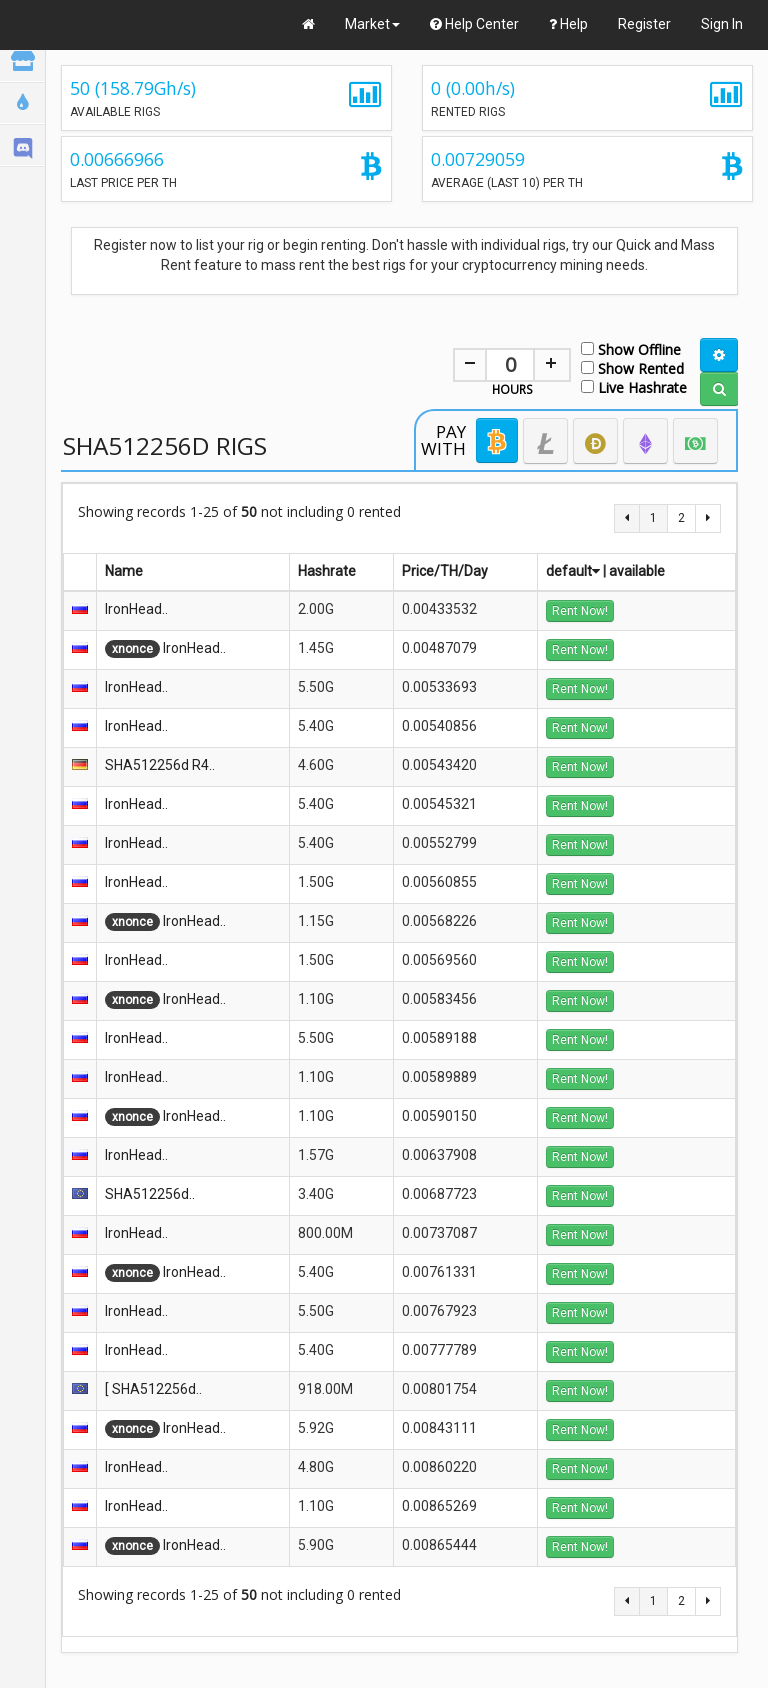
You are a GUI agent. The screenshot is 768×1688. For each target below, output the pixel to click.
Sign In (722, 24)
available (637, 571)
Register (644, 24)
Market (372, 24)
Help (568, 24)
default (573, 571)
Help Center (474, 24)
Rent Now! (580, 611)
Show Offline (631, 348)
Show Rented (632, 367)
